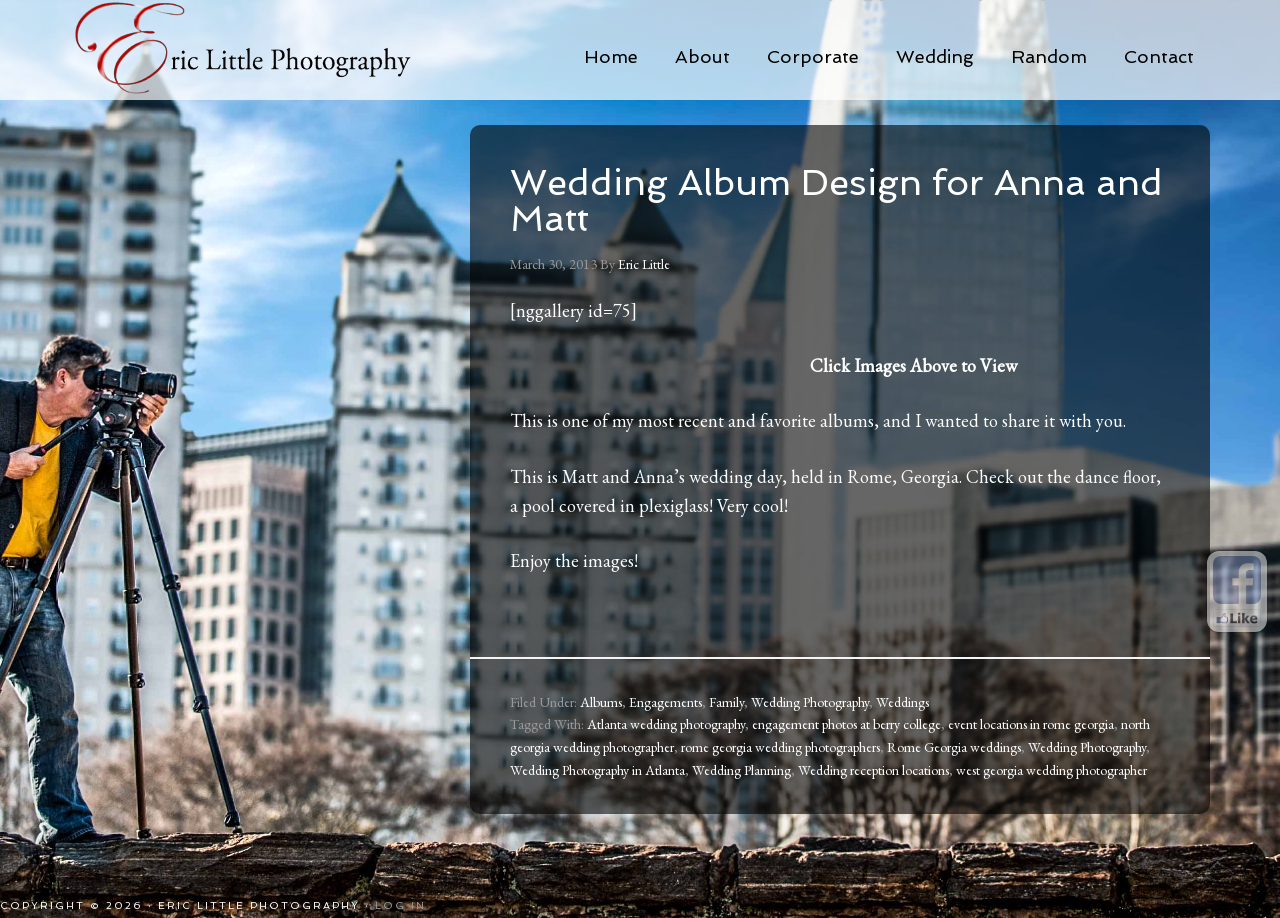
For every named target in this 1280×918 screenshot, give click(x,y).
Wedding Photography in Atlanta (597, 770)
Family (726, 702)
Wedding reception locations (873, 770)
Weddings (902, 702)
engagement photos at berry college (846, 724)
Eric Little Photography (270, 50)
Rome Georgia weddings (954, 747)
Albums (601, 702)
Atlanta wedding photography (666, 724)
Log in (400, 905)
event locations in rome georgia (1031, 724)
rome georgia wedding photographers (780, 747)
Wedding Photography (810, 702)
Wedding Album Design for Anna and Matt (836, 200)
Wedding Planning (741, 770)
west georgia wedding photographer (1051, 770)
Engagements (665, 702)
